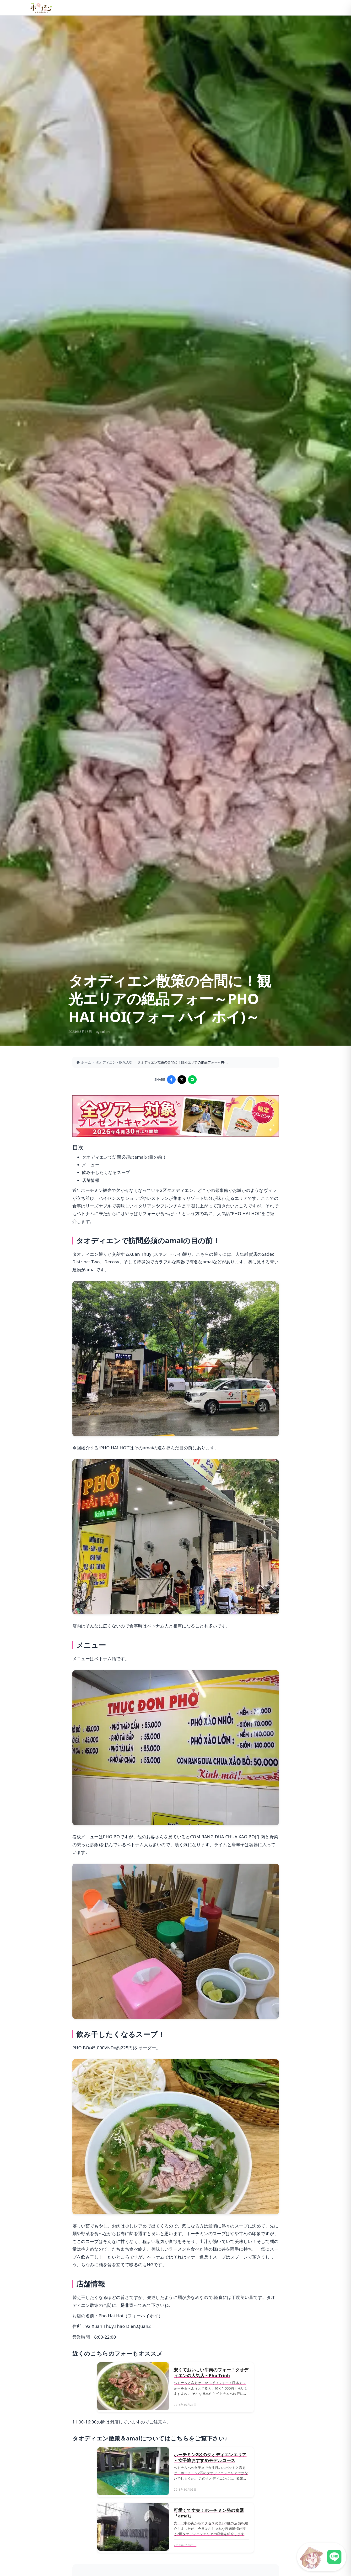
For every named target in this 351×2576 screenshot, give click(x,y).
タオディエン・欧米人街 (114, 1062)
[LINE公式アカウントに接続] (321, 2557)
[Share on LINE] (192, 1079)
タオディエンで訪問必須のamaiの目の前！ (124, 1157)
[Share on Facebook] (171, 1079)
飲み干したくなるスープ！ (108, 1172)
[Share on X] (182, 1079)
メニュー (90, 1165)
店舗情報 (90, 1180)
